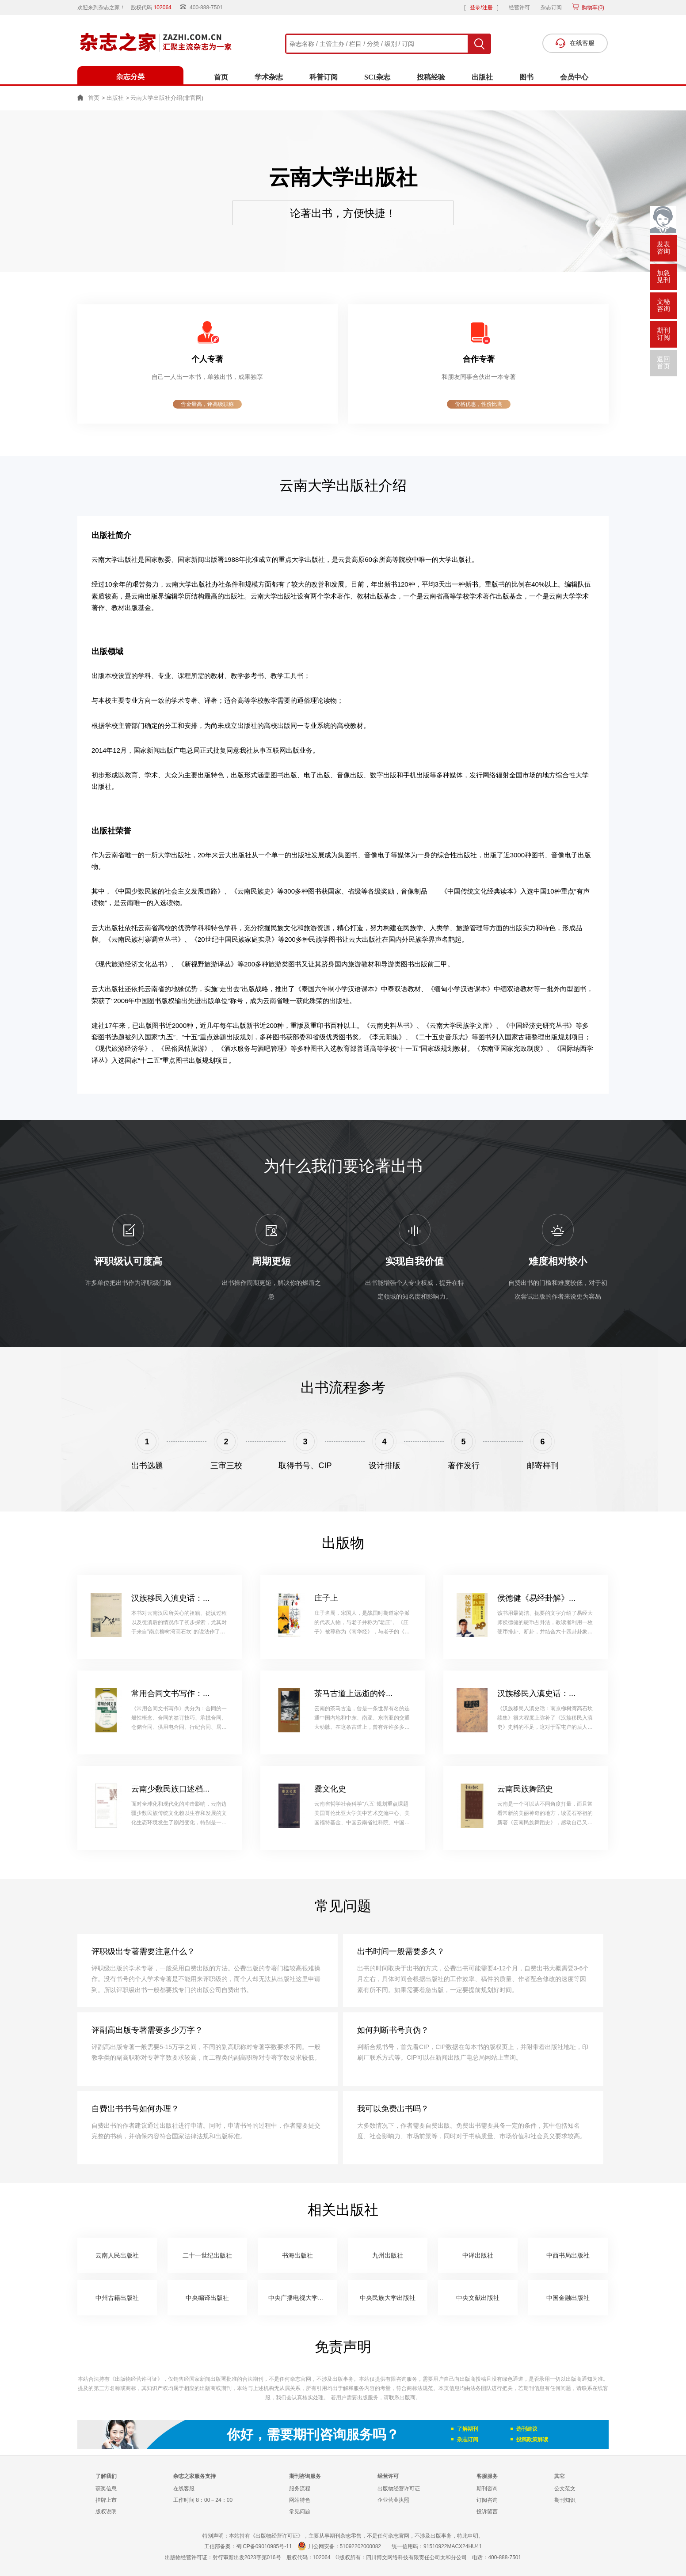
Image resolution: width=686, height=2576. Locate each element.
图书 (526, 77)
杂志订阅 (551, 7)
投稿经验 (431, 77)
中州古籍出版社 (117, 2297)
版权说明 (106, 2511)
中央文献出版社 (477, 2297)
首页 (221, 77)
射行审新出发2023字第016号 (247, 2557)
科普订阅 (323, 77)
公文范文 (564, 2488)
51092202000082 (360, 2546)
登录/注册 (481, 7)
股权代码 (154, 7)
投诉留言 (487, 2511)
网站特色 (299, 2500)
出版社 (482, 77)
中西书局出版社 (568, 2255)
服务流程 (299, 2488)
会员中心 (574, 77)
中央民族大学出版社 (387, 2297)
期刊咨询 (487, 2488)
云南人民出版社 (117, 2255)
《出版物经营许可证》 (136, 2379)
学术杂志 (269, 77)
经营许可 (519, 7)
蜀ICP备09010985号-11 (264, 2546)
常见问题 (299, 2511)
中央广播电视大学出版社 (302, 2297)
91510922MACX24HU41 (452, 2546)
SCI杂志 (377, 77)
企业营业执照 (393, 2500)
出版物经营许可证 (398, 2488)
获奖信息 (106, 2488)
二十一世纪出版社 (207, 2255)
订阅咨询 (487, 2500)
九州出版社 (387, 2255)
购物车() (592, 7)
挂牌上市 (106, 2500)
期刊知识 (564, 2500)
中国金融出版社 (568, 2297)
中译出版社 (477, 2255)
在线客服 (183, 2488)
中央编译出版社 (207, 2297)
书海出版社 (297, 2255)
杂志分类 (130, 76)
